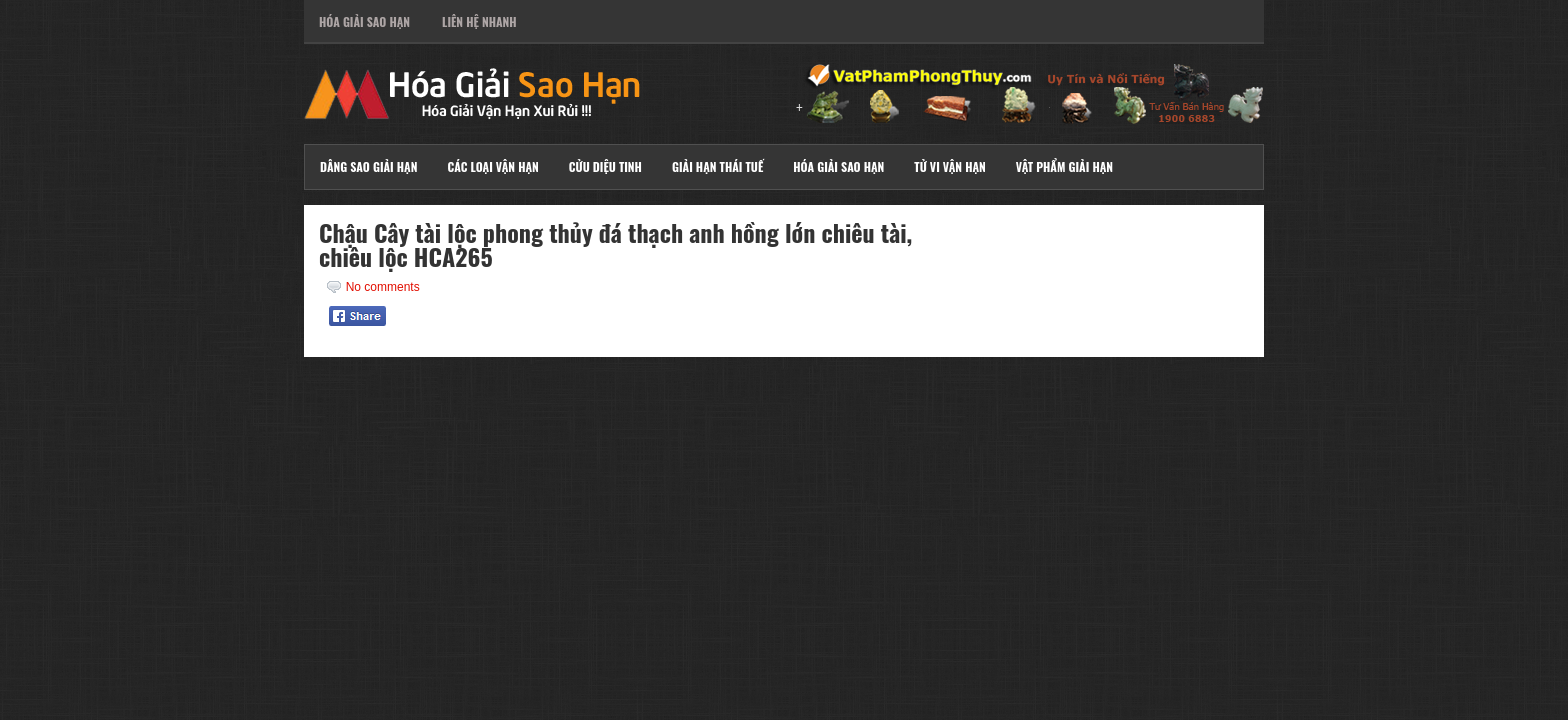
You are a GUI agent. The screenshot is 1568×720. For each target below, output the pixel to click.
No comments (383, 287)
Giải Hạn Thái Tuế (717, 166)
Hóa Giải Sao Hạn (364, 21)
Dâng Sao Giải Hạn (368, 166)
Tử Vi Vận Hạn (949, 166)
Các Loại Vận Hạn (492, 166)
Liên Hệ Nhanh (479, 21)
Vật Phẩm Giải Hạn (1064, 166)
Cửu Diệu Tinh (605, 166)
